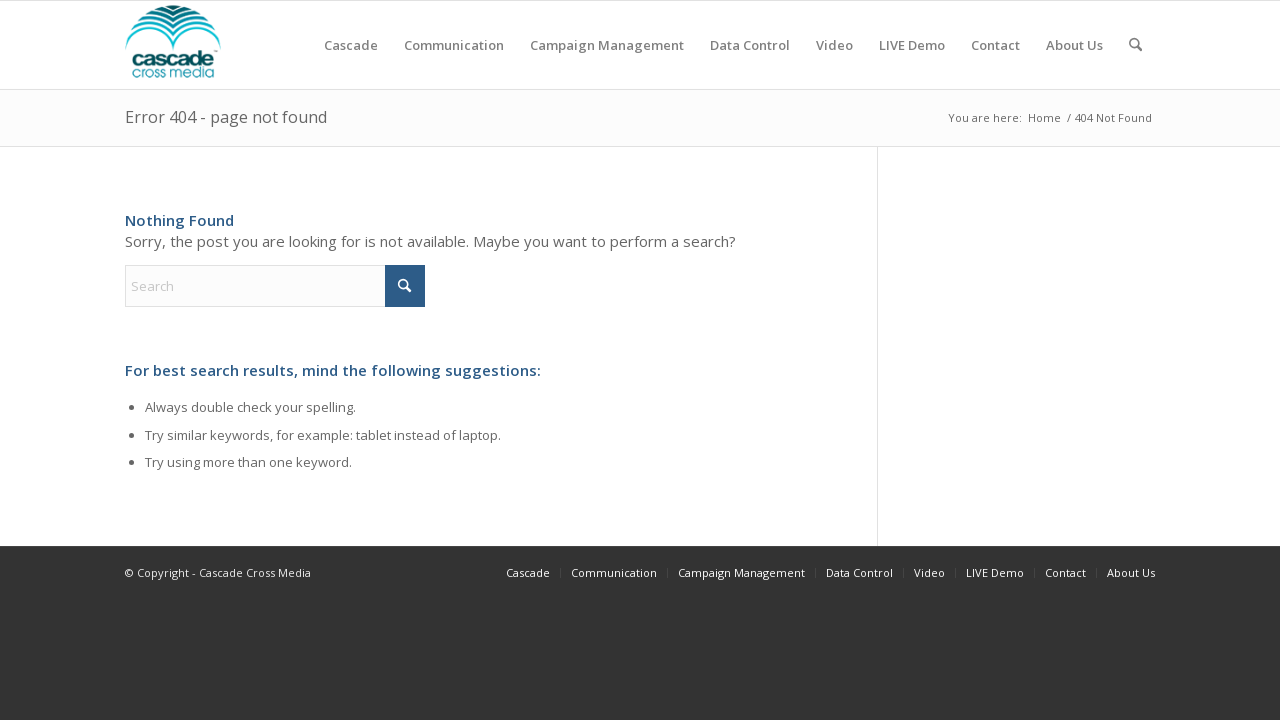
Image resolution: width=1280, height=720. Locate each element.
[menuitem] (351, 45)
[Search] (1135, 45)
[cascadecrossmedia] (173, 45)
